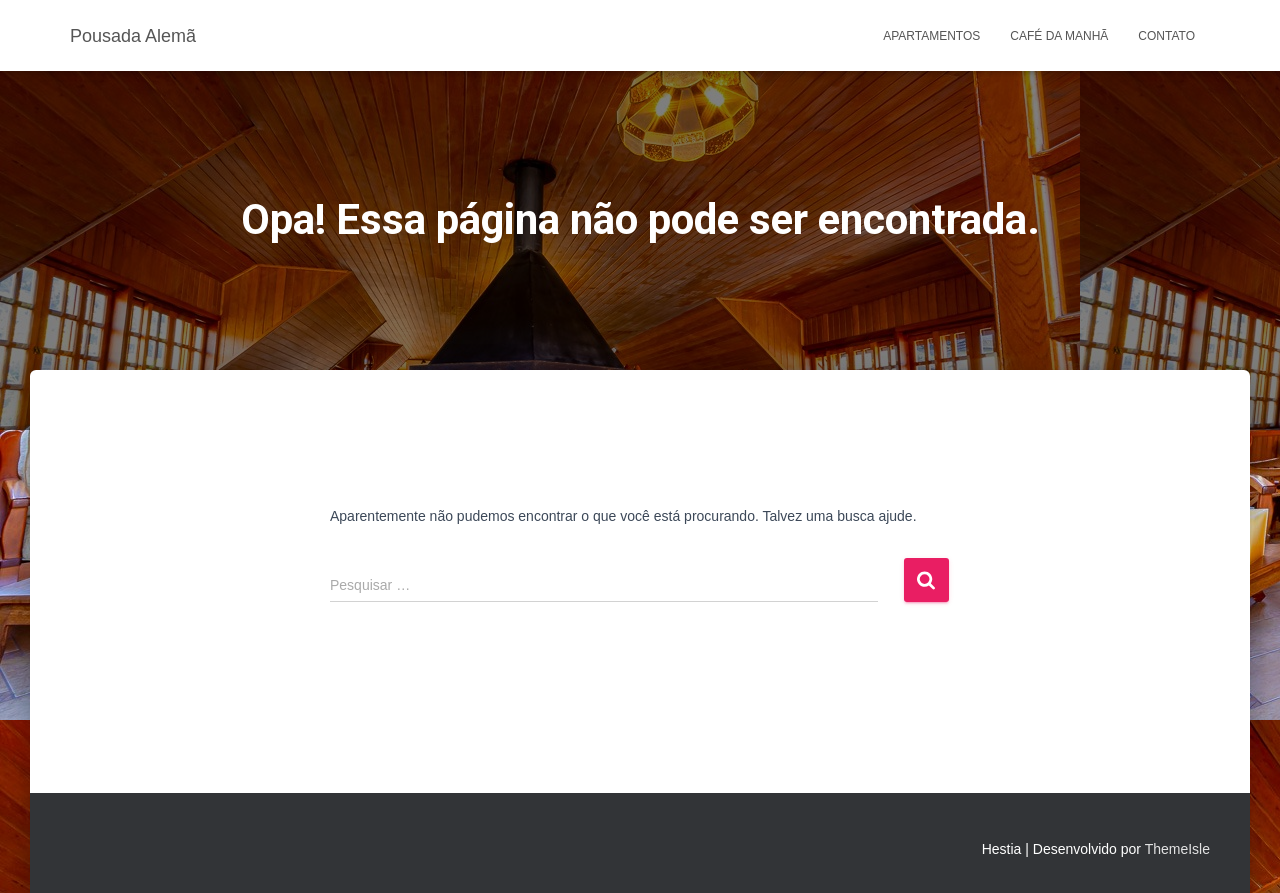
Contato (1166, 36)
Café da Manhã (1059, 36)
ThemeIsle (1177, 849)
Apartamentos (931, 36)
